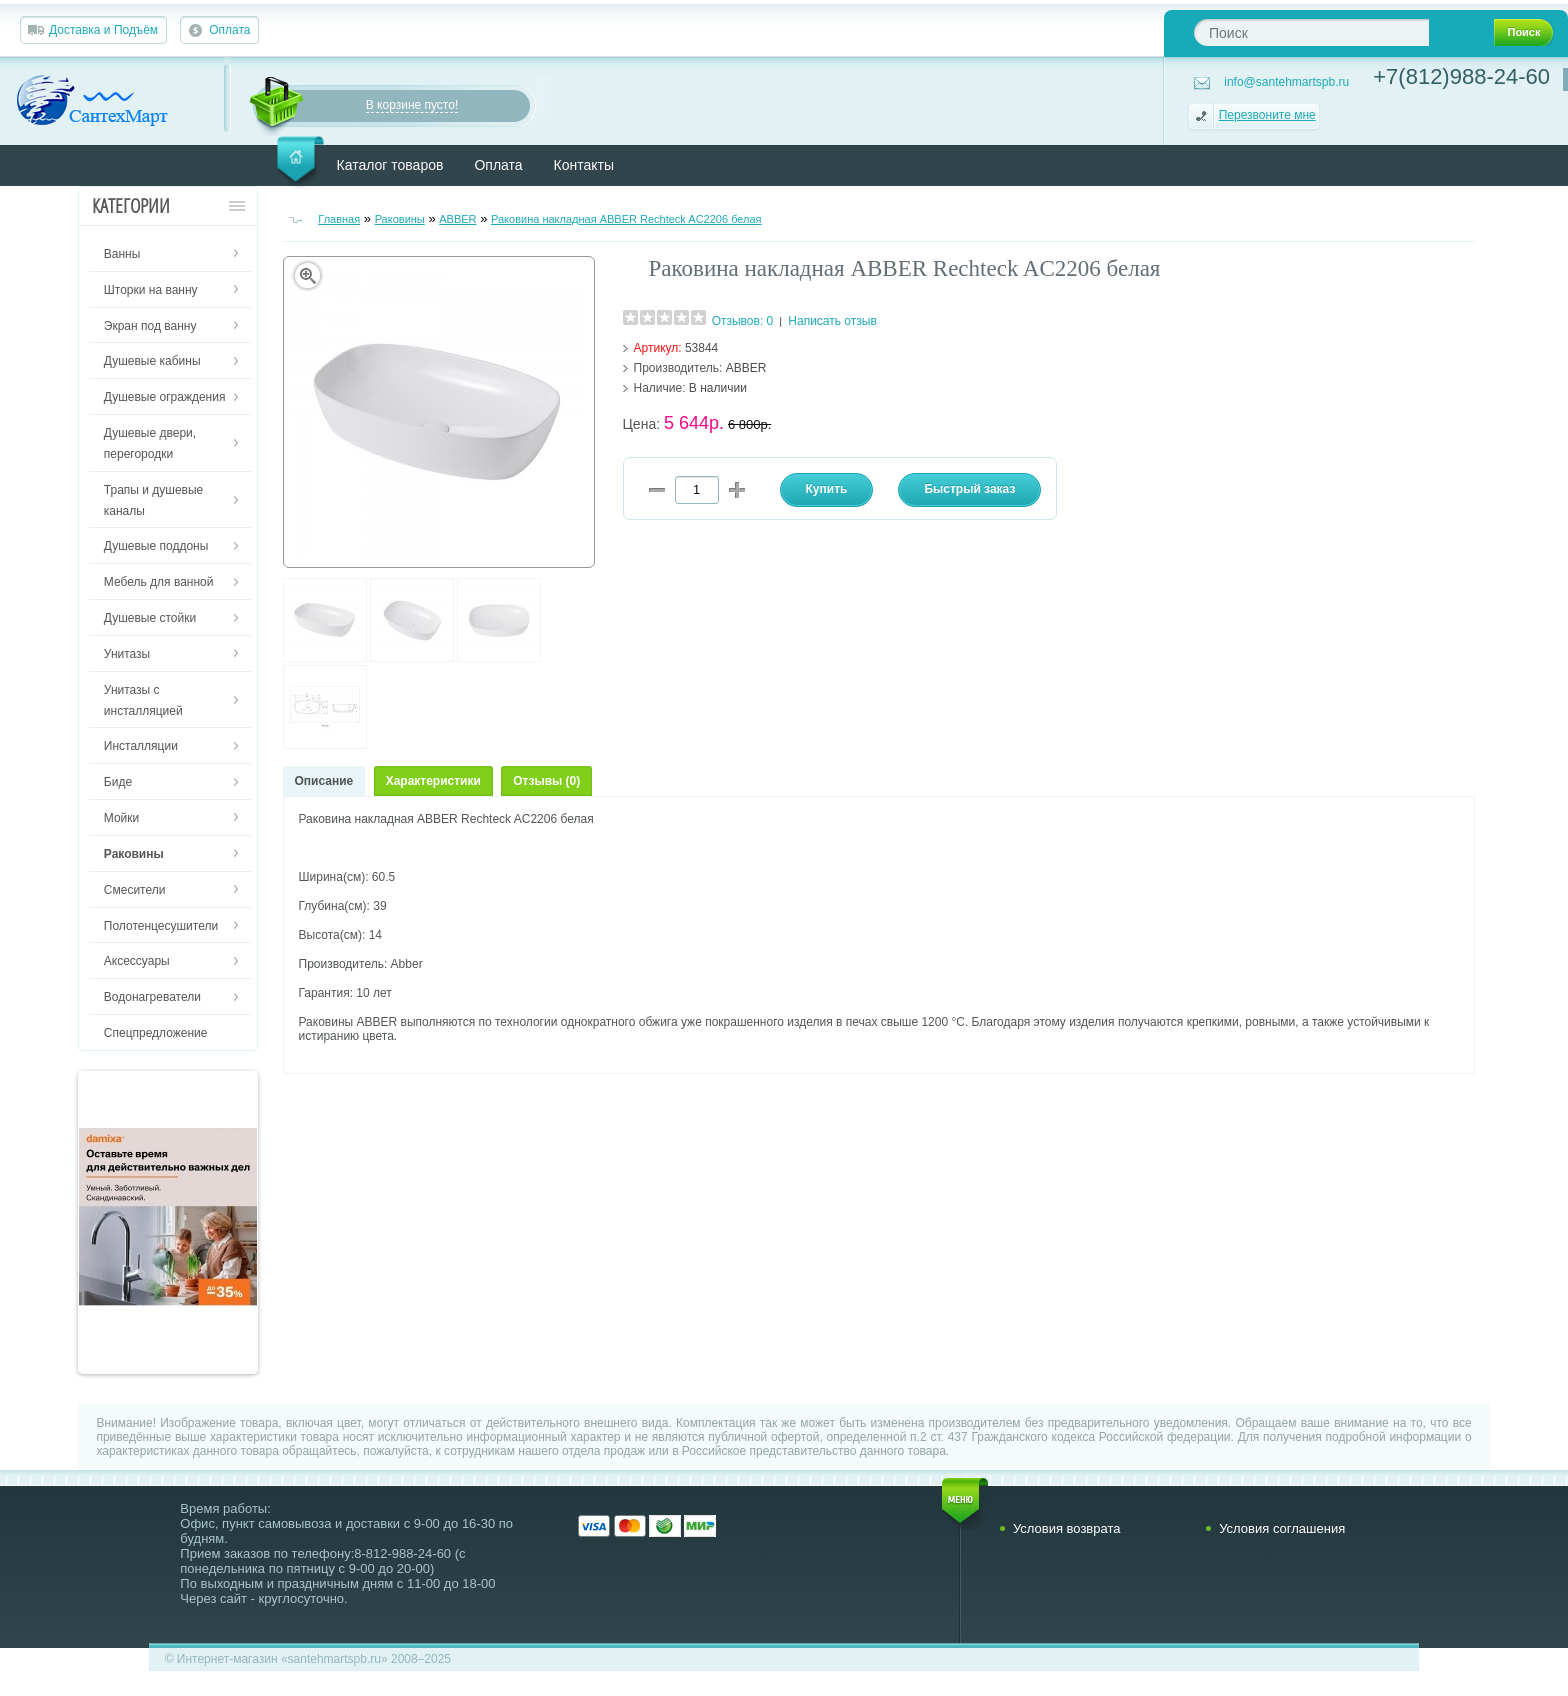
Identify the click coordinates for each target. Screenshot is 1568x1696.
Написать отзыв (832, 321)
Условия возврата (1067, 1528)
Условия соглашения (1282, 1528)
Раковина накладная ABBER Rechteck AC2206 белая (626, 219)
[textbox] (1311, 32)
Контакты (584, 165)
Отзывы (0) (546, 781)
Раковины (400, 219)
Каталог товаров (390, 165)
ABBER (457, 219)
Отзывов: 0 (743, 321)
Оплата (229, 30)
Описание (324, 781)
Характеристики (433, 781)
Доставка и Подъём (103, 30)
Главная (339, 219)
